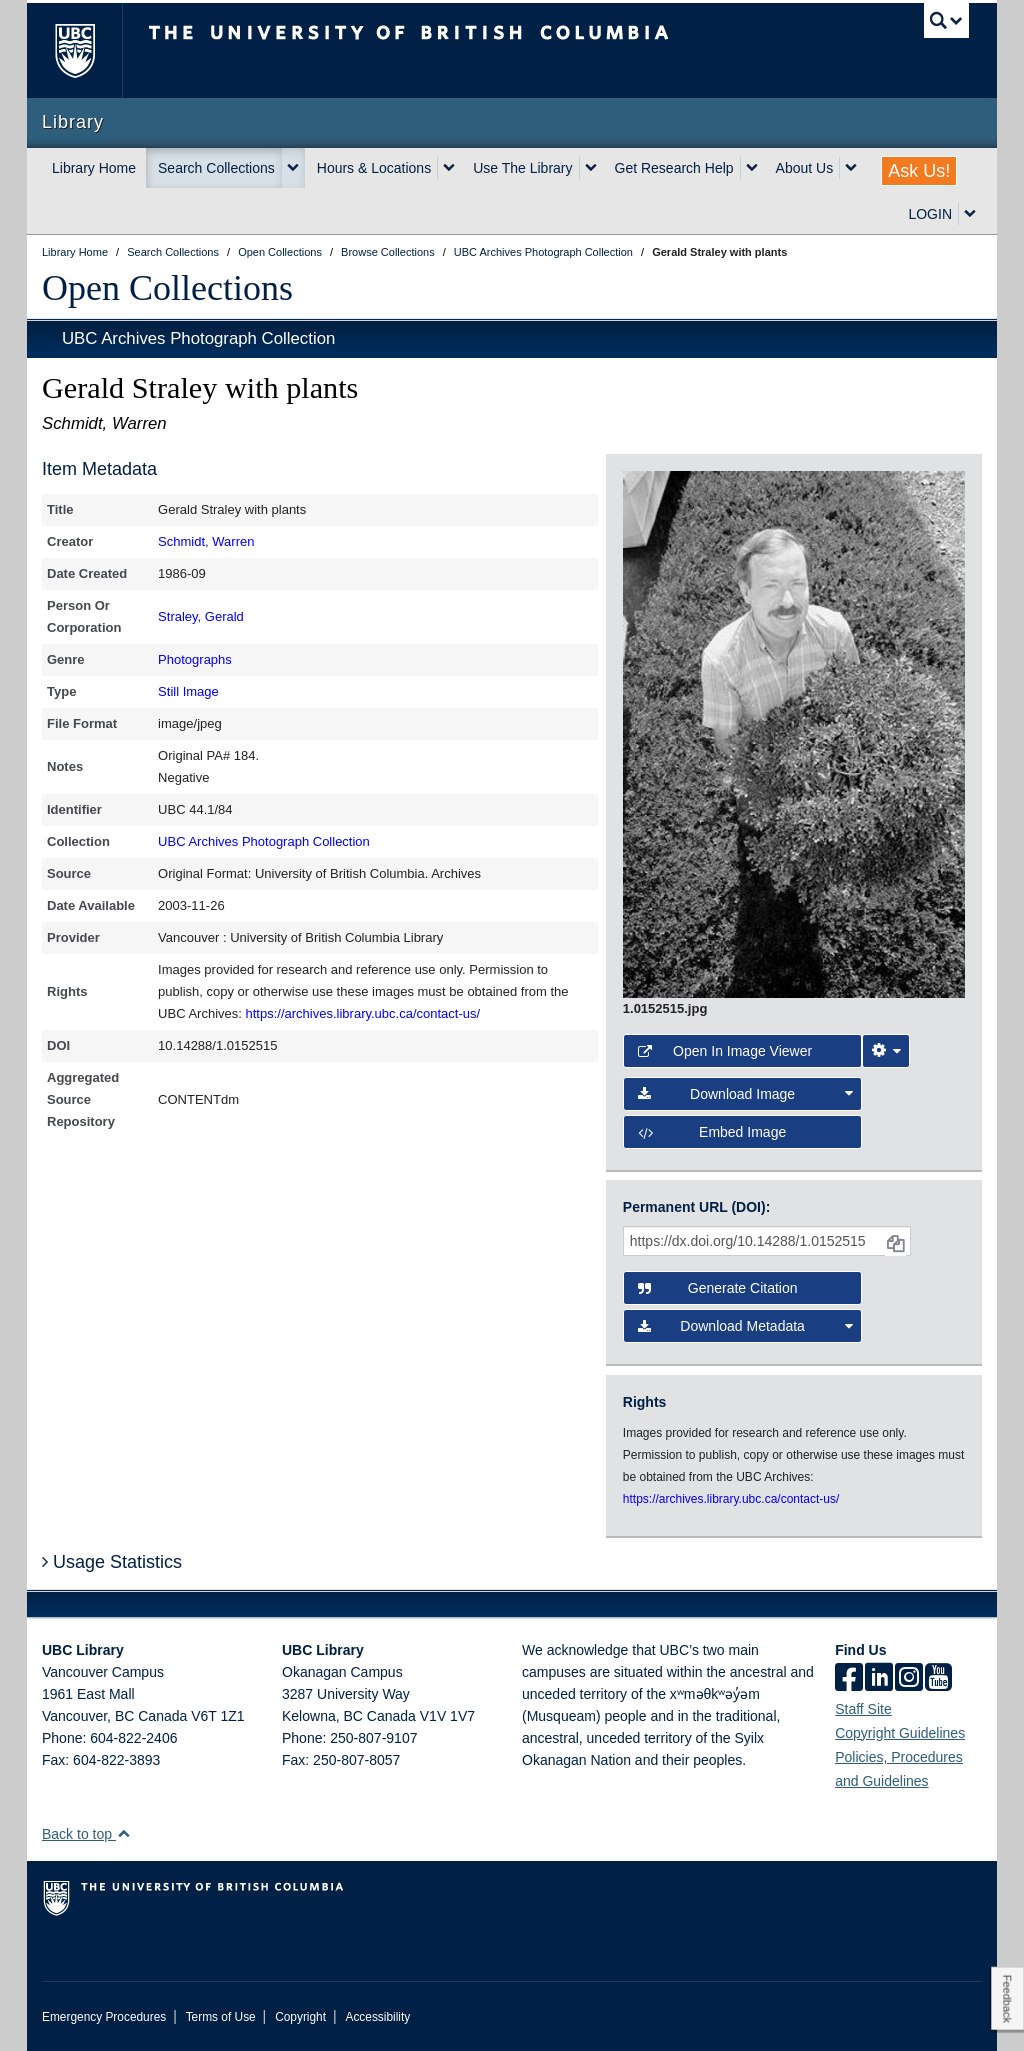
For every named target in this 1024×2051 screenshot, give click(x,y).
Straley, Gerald (201, 616)
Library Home (94, 168)
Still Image (188, 691)
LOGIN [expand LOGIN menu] (930, 214)
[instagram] (909, 1679)
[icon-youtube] (938, 1679)
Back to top (86, 1834)
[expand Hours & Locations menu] (449, 168)
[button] (123, 1833)
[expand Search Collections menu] (293, 168)
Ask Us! (919, 171)
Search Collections (216, 168)
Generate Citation (718, 1288)
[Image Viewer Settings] (886, 1051)
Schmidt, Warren (206, 541)
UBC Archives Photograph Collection (198, 338)
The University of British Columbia (89, 50)
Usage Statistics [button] (112, 1562)
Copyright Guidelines (900, 1733)
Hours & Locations (374, 168)
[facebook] (849, 1679)
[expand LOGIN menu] (970, 214)
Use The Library (522, 168)
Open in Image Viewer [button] (725, 1051)
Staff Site (863, 1709)
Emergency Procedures (104, 2017)
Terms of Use (221, 2017)
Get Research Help (674, 168)
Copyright (300, 2017)
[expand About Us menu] (851, 168)
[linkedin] (879, 1679)
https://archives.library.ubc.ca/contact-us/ (363, 1013)
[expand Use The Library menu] (591, 168)
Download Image (745, 1094)
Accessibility (377, 2017)
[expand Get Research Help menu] (752, 168)
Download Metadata (745, 1326)
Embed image (712, 1132)
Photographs (195, 659)
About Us (805, 168)
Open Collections (167, 288)
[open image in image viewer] (794, 733)
